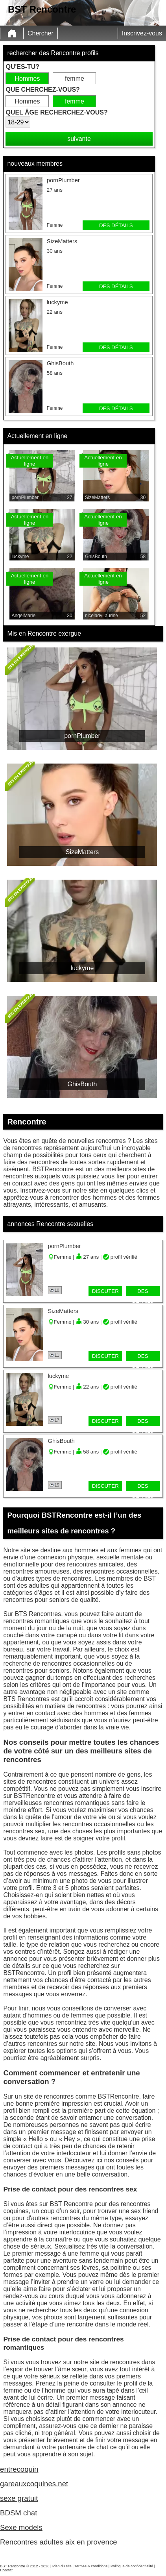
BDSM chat (18, 2513)
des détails (116, 225)
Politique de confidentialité (132, 2566)
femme (74, 78)
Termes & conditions (90, 2566)
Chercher (40, 33)
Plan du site (62, 2566)
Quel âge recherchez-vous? (56, 112)
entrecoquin (19, 2469)
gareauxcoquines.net (34, 2484)
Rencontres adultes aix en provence (58, 2542)
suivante (79, 138)
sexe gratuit (19, 2498)
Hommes (27, 78)
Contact (6, 2570)
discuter (105, 1291)
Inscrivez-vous (142, 33)
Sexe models (21, 2527)
